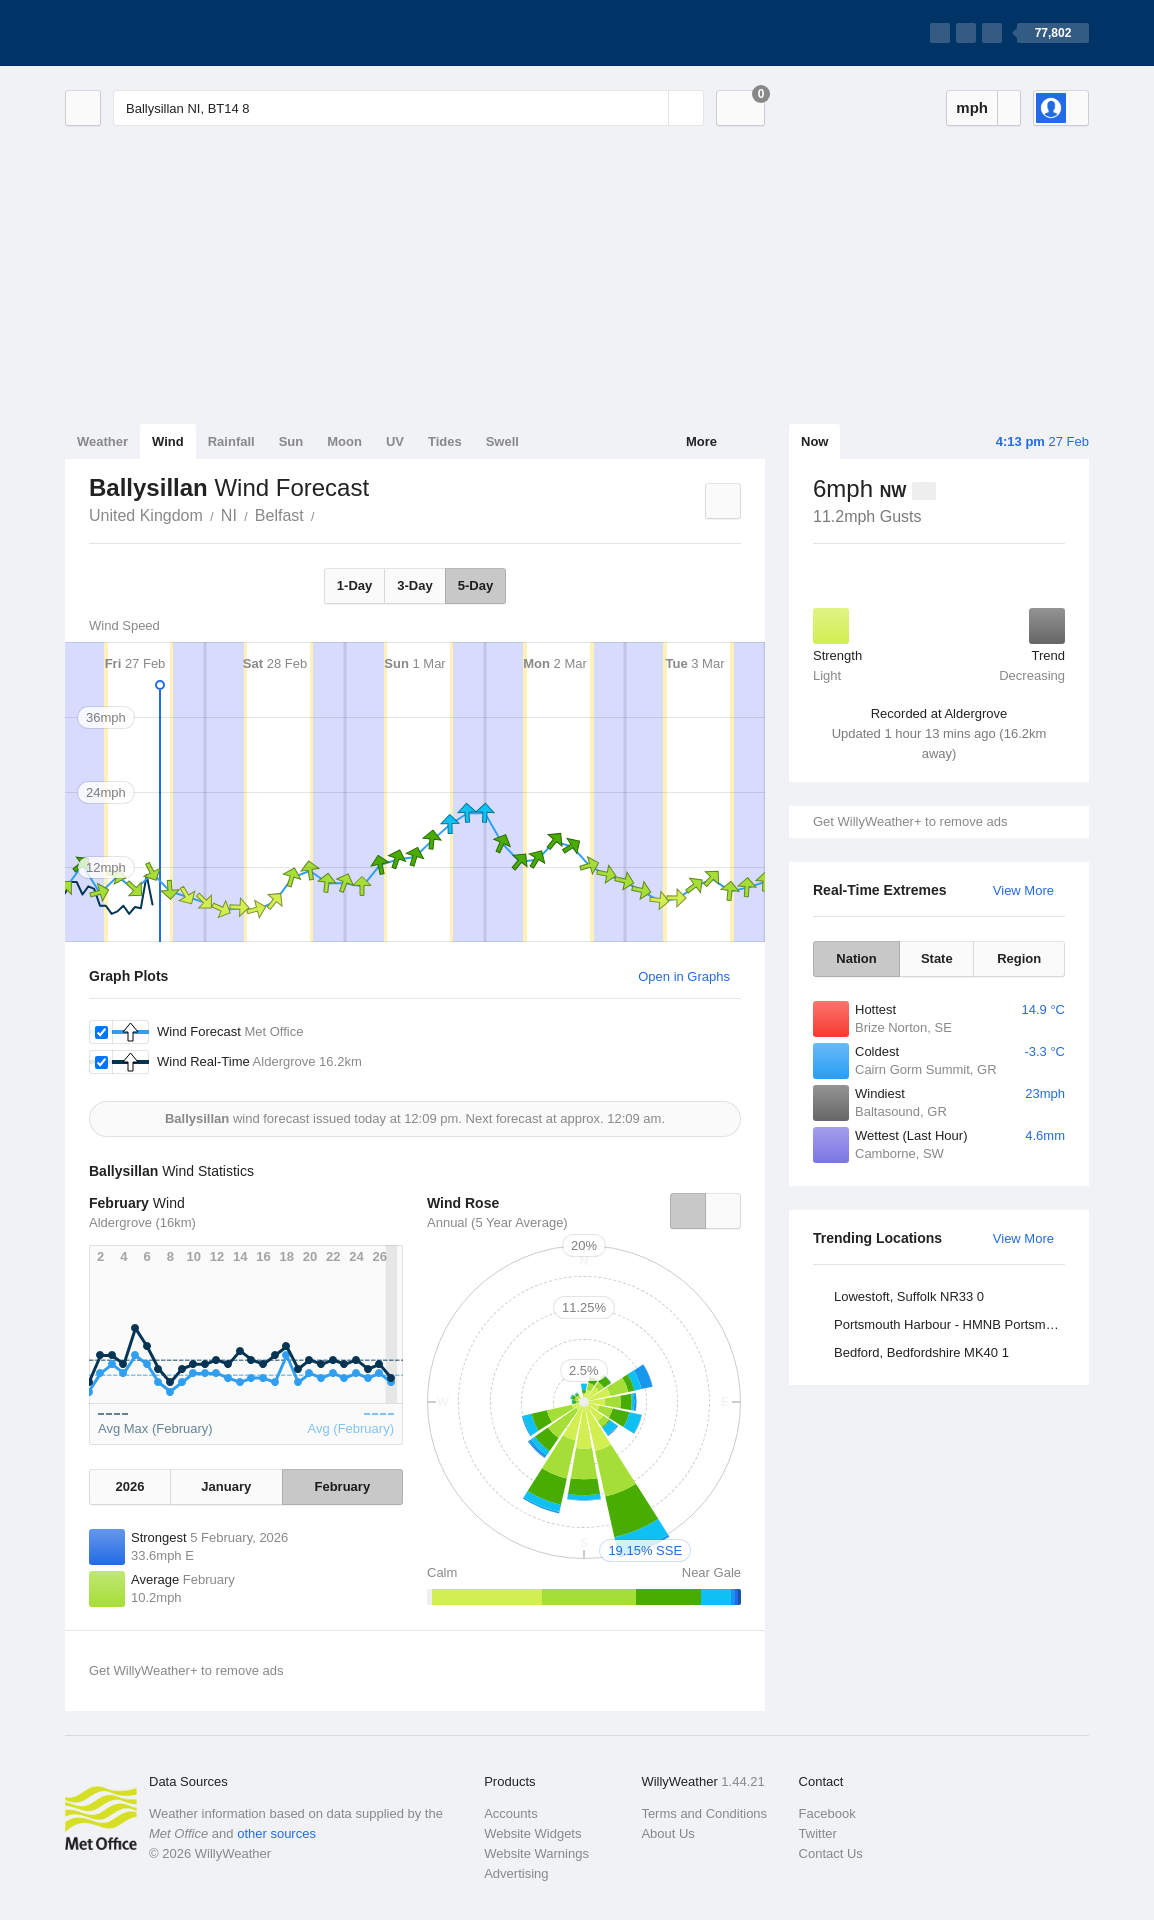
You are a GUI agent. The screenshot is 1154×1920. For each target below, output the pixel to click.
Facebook (827, 1813)
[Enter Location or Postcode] (408, 108)
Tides (445, 441)
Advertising (516, 1873)
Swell (502, 441)
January (226, 1486)
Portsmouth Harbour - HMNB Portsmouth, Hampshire (952, 1324)
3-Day (414, 585)
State (937, 958)
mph (972, 107)
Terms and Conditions (704, 1813)
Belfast (279, 515)
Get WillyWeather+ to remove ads (910, 821)
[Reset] (651, 108)
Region (1019, 958)
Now (814, 441)
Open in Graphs (684, 976)
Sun (291, 441)
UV (395, 441)
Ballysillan (326, 514)
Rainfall (231, 441)
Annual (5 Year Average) (497, 1222)
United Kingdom (146, 515)
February (343, 1486)
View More (1023, 890)
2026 (130, 1486)
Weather (102, 441)
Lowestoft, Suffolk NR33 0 (909, 1296)
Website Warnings (536, 1853)
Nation (856, 958)
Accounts (510, 1813)
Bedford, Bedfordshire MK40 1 (921, 1352)
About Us (667, 1833)
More (701, 441)
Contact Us (831, 1853)
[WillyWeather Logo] (159, 33)
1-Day (354, 585)
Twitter (818, 1833)
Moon (344, 441)
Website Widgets (532, 1833)
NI (229, 515)
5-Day (475, 585)
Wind (168, 441)
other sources (276, 1833)
